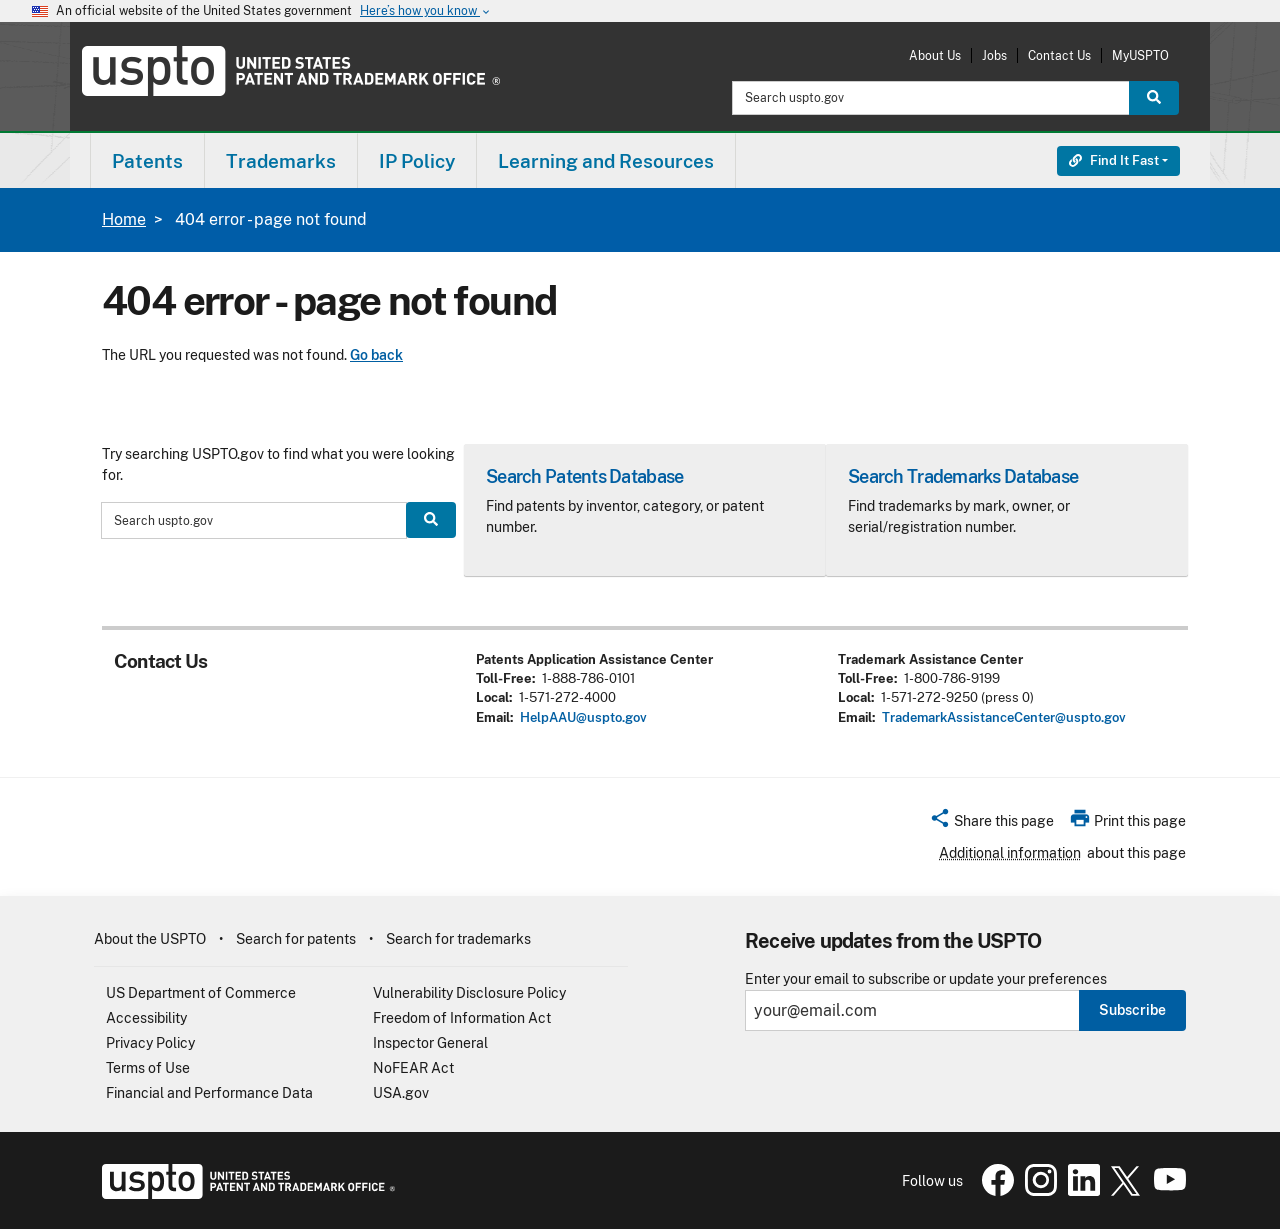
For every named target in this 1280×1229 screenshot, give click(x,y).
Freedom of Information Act (462, 1018)
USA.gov (401, 1093)
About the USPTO (150, 939)
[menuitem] (147, 160)
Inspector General (430, 1043)
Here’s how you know (426, 11)
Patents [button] (147, 161)
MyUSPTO (1140, 55)
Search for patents (296, 939)
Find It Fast (1114, 160)
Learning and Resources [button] (606, 161)
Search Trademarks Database (963, 476)
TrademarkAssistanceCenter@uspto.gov (1004, 717)
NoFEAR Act (413, 1068)
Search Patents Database (584, 476)
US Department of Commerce (201, 993)
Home (124, 219)
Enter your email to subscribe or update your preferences (926, 979)
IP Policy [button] (417, 161)
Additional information (1010, 853)
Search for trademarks (458, 939)
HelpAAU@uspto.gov (583, 717)
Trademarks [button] (281, 161)
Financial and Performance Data (209, 1093)
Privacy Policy (150, 1043)
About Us (935, 55)
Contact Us (1059, 55)
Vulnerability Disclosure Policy (469, 993)
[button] (991, 824)
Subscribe (1132, 1010)
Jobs (994, 55)
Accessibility (146, 1018)
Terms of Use (148, 1068)
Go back (376, 355)
